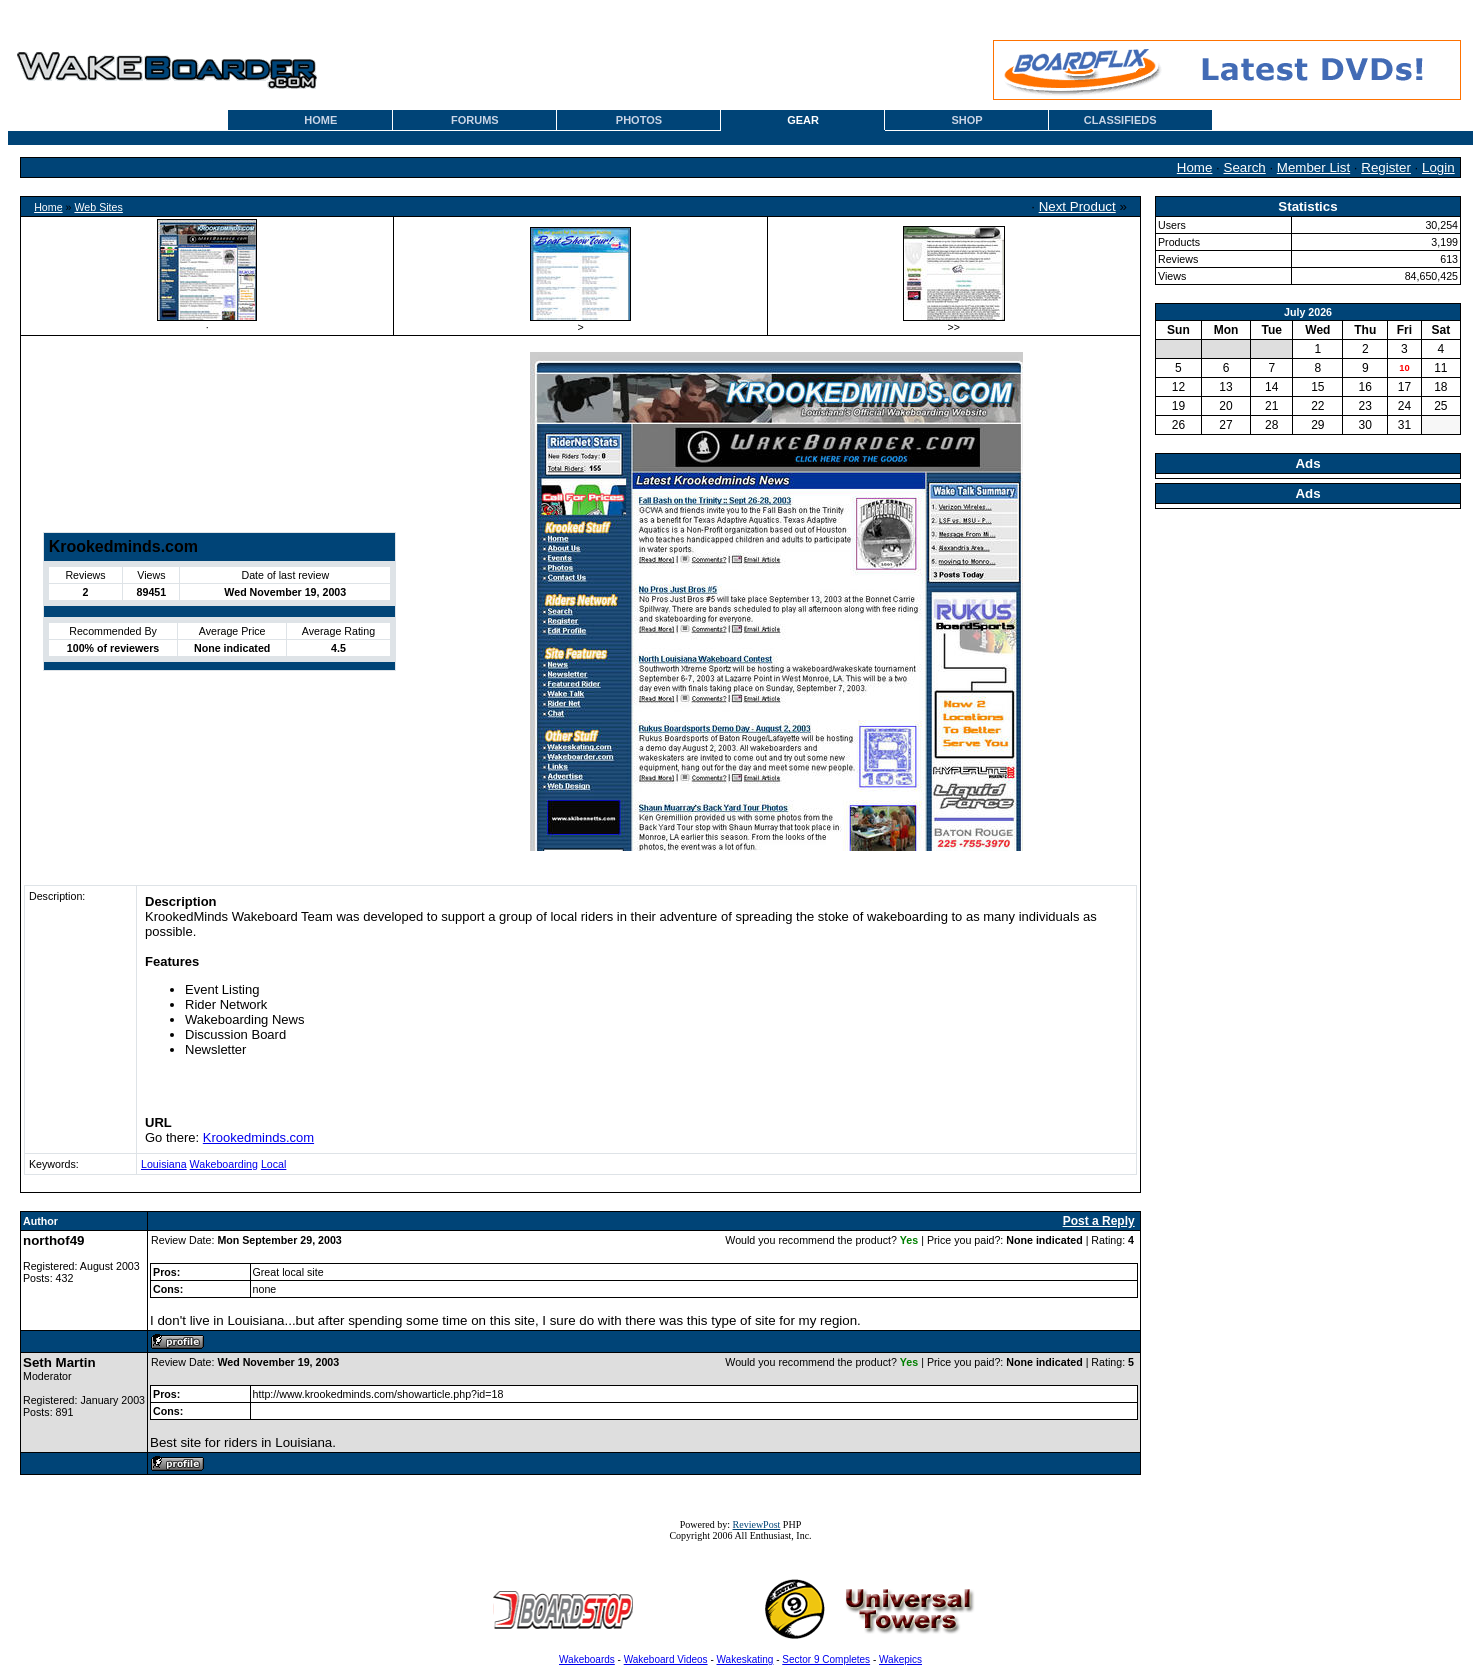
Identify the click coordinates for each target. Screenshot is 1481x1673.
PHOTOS (639, 120)
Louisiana (164, 1164)
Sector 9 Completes (826, 1659)
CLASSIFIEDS (1120, 120)
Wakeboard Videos (666, 1659)
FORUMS (475, 120)
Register (1386, 167)
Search (1245, 167)
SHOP (967, 120)
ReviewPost (757, 1524)
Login (1438, 167)
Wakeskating (745, 1659)
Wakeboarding (224, 1164)
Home (1195, 167)
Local (273, 1164)
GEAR (803, 120)
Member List (1313, 167)
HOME (320, 120)
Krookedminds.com (258, 1137)
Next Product (1077, 206)
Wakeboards (587, 1659)
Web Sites (98, 207)
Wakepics (900, 1659)
